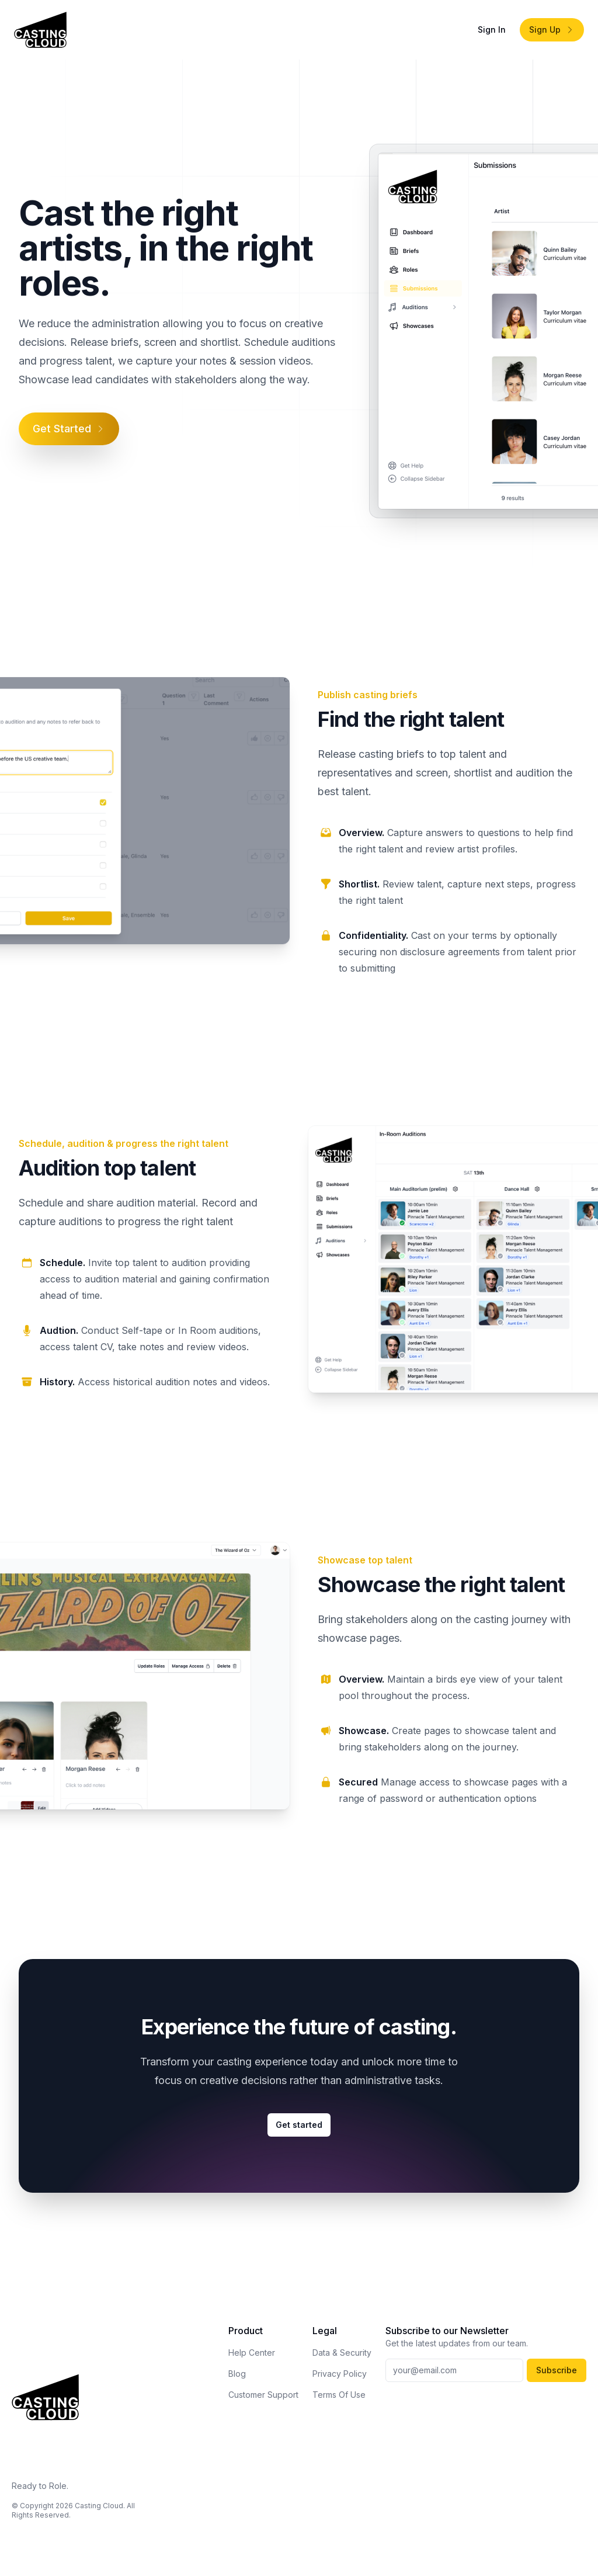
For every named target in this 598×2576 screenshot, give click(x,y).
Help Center (251, 2352)
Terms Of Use (339, 2395)
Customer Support (263, 2395)
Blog (237, 2374)
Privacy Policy (339, 2374)
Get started (299, 2125)
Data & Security (341, 2352)
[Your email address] (454, 2370)
